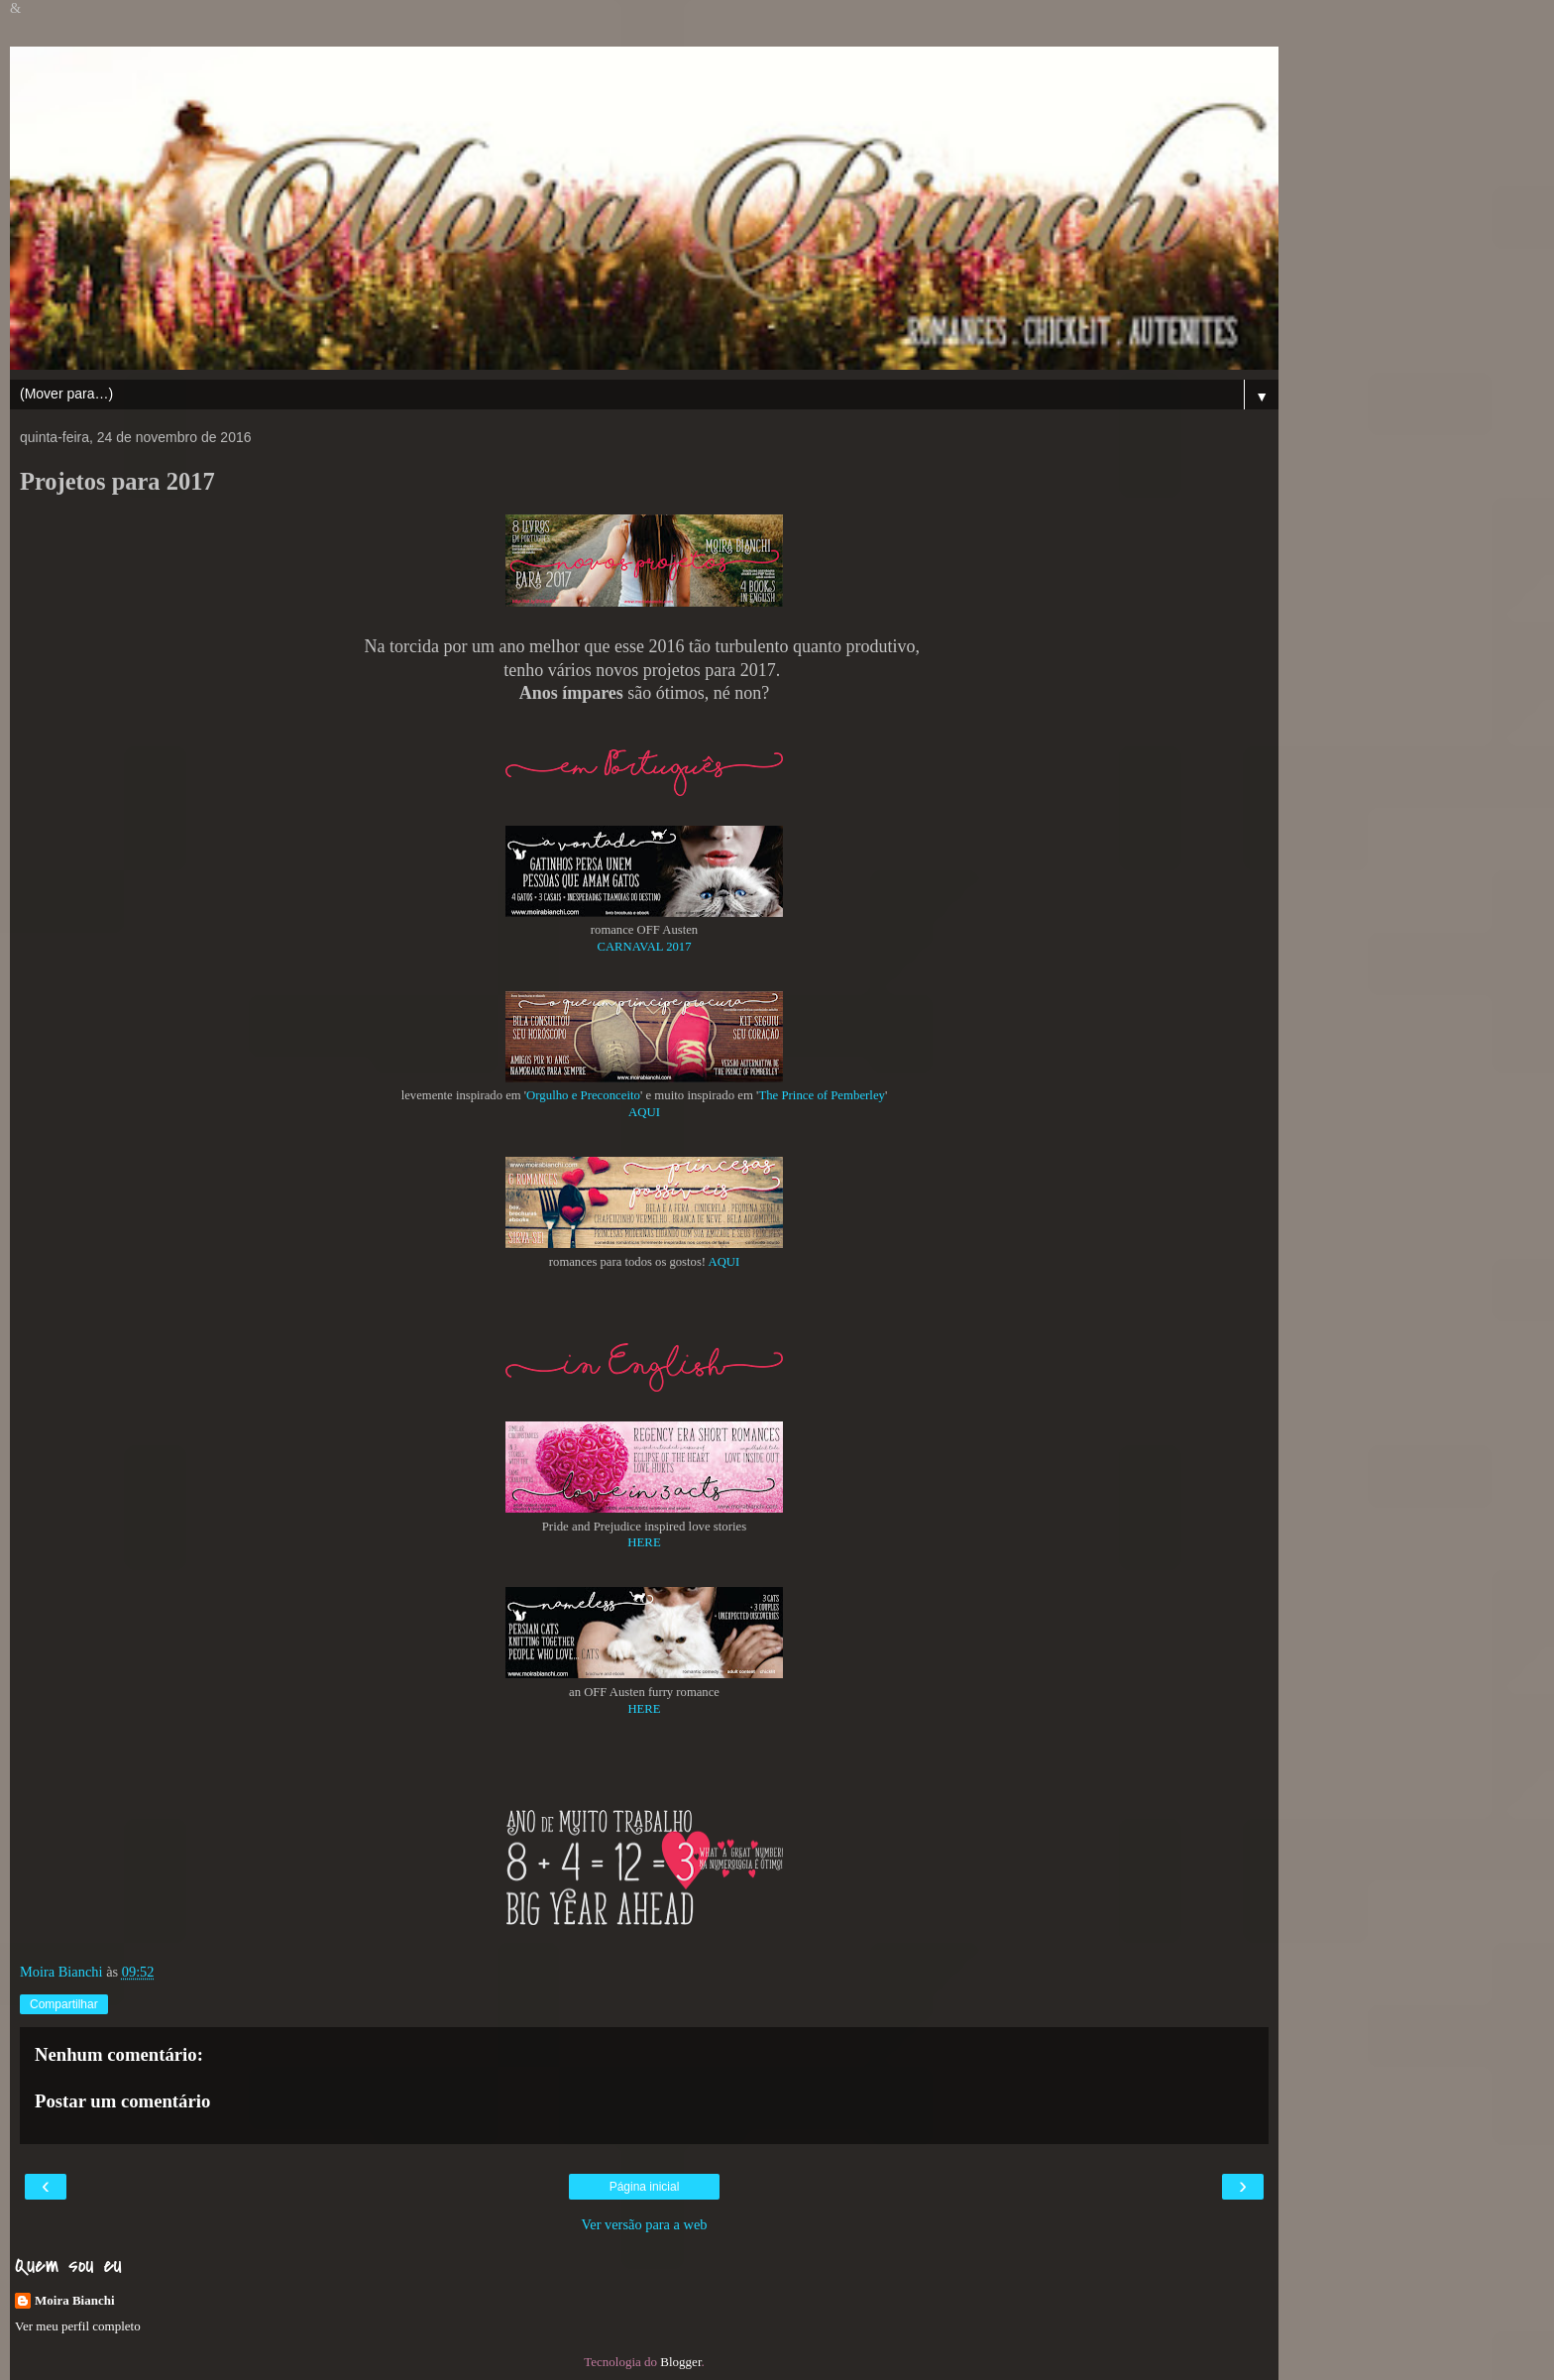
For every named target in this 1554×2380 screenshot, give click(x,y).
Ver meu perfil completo (78, 2326)
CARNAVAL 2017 (644, 947)
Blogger (680, 2361)
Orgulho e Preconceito (583, 1095)
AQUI (644, 1112)
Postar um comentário (122, 2101)
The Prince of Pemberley (821, 1095)
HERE (643, 1542)
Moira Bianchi (75, 2300)
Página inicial (645, 2187)
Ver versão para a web (644, 2224)
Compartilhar (64, 2004)
